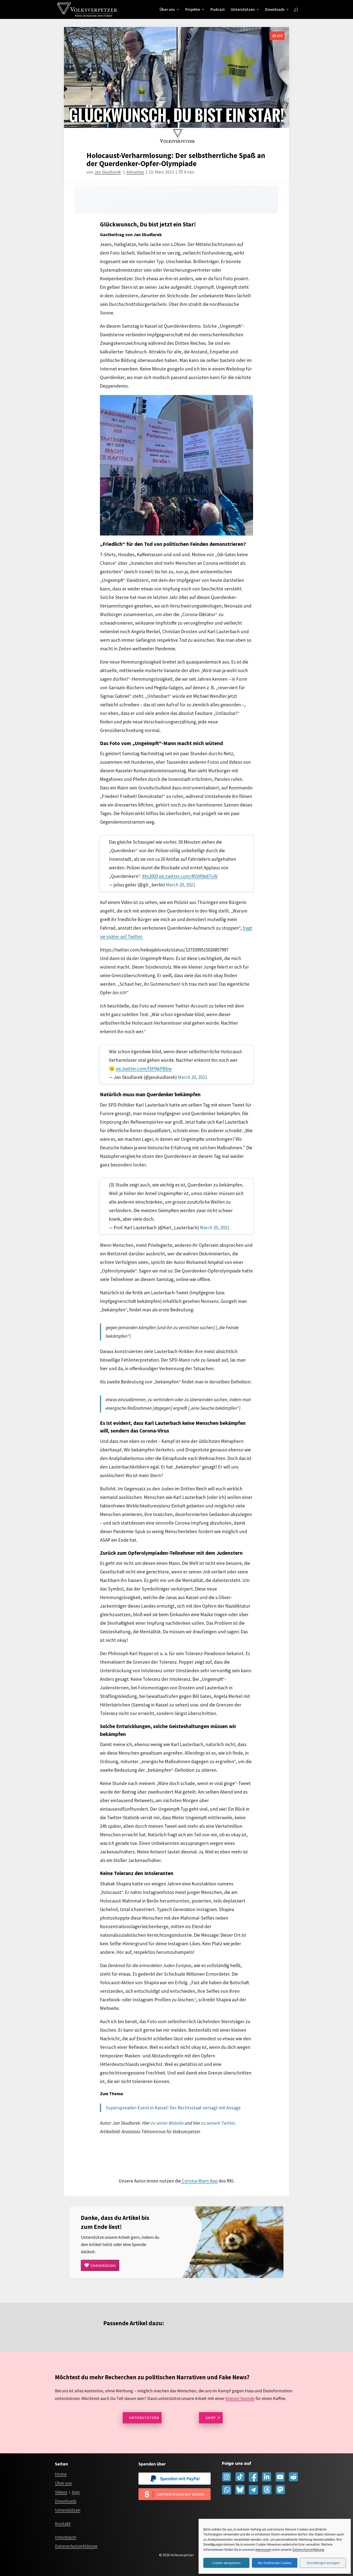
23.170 (277, 36)
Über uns (167, 10)
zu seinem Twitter (218, 2123)
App (76, 2492)
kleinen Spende (240, 2398)
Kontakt (63, 2523)
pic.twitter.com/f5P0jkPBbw (144, 1069)
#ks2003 (150, 876)
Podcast (217, 10)
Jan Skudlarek (107, 172)
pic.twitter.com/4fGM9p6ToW (188, 876)
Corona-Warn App (199, 2181)
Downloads (275, 10)
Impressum (263, 2549)
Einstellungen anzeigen (323, 2563)
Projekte (192, 10)
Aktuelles (135, 172)
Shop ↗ (213, 2418)
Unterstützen (243, 10)
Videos (61, 2492)
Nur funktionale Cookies (275, 2563)
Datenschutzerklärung (308, 2549)
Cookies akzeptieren (226, 2563)
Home (61, 2474)
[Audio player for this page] (176, 199)
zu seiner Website (167, 2123)
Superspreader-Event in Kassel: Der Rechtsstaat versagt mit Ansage (173, 2108)
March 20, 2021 (180, 885)
